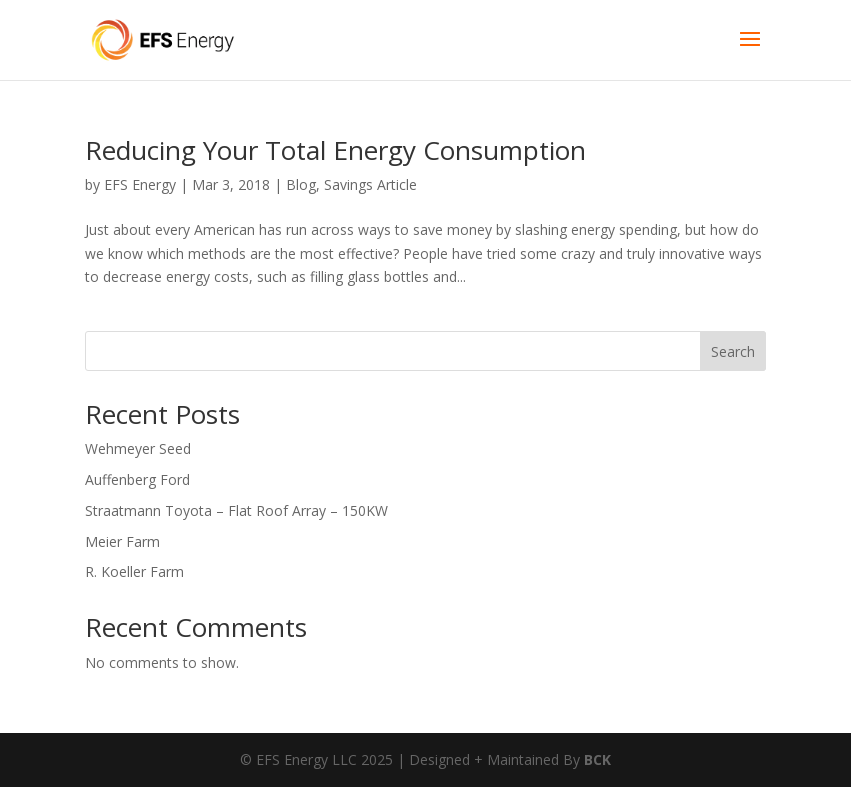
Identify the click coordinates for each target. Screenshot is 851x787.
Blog (301, 184)
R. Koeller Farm (134, 571)
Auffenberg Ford (137, 479)
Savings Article (370, 184)
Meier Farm (122, 541)
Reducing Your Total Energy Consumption (335, 150)
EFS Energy (140, 184)
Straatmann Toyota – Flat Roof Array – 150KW (236, 510)
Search (733, 351)
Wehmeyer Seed (138, 448)
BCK (597, 759)
